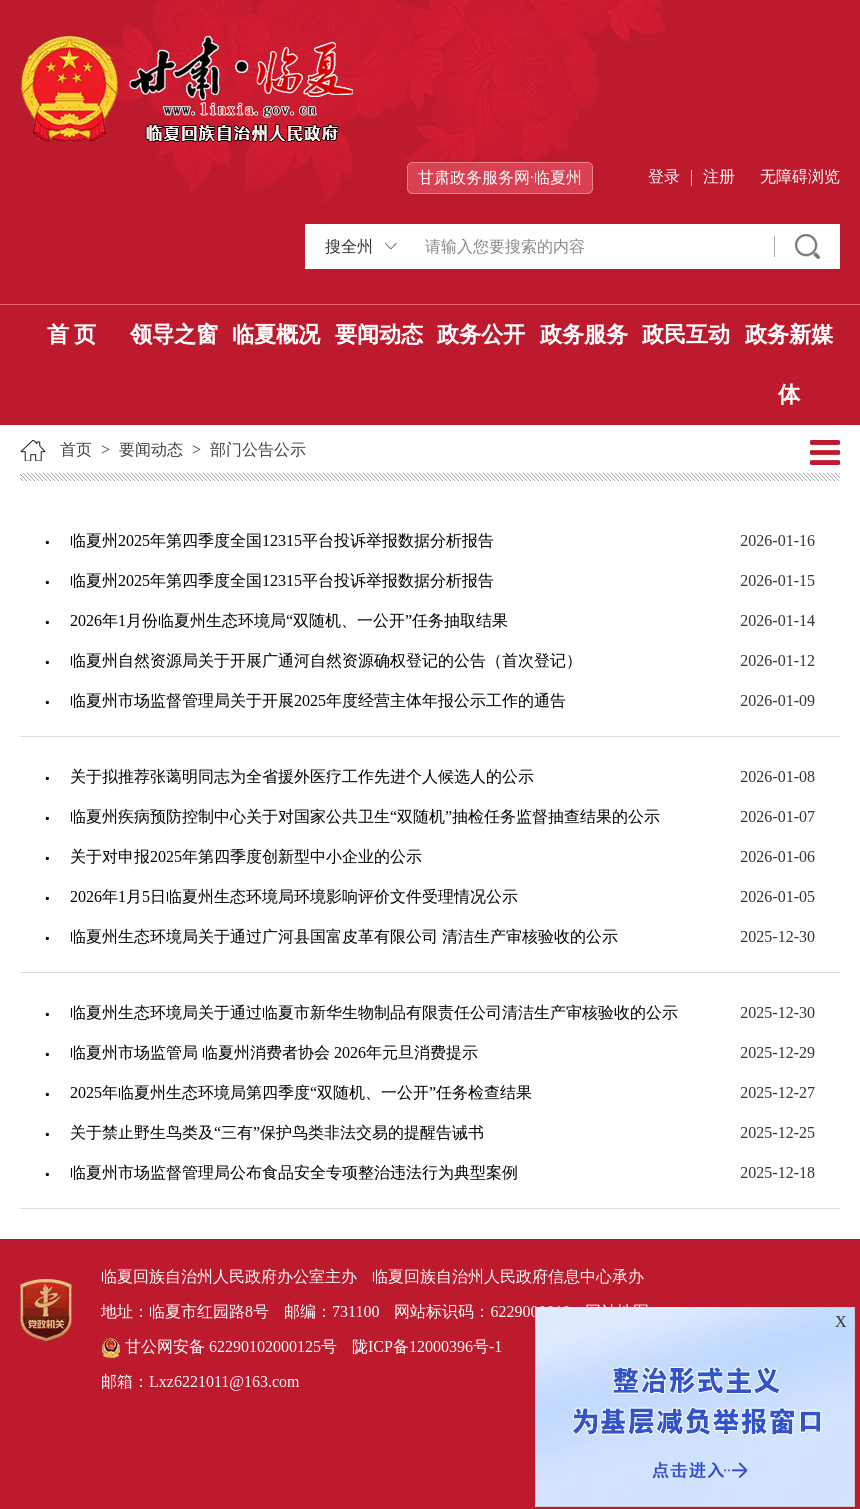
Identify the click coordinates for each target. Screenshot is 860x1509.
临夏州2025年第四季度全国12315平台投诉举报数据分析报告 (282, 540)
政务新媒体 (789, 364)
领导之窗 (174, 334)
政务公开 (481, 334)
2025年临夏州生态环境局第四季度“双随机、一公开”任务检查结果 (301, 1092)
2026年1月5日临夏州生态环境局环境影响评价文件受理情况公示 (294, 896)
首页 (76, 449)
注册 (719, 176)
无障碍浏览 (800, 176)
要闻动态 (379, 334)
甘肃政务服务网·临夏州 (500, 177)
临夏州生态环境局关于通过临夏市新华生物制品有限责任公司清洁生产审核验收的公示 (374, 1012)
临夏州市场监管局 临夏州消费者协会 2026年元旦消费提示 (274, 1052)
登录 (664, 176)
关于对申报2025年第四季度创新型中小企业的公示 (246, 856)
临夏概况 (276, 334)
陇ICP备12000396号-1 (427, 1346)
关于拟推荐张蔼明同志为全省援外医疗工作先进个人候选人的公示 (302, 776)
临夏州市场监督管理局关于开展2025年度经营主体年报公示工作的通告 (318, 700)
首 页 (72, 334)
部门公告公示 (258, 449)
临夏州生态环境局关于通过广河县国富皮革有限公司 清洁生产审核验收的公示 (344, 936)
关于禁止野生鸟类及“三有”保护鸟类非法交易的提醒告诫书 (277, 1132)
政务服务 (584, 334)
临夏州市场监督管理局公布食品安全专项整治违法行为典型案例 (294, 1172)
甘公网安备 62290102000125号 (219, 1348)
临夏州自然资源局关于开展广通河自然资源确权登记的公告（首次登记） (326, 660)
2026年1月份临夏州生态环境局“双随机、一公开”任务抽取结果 (289, 620)
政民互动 (686, 334)
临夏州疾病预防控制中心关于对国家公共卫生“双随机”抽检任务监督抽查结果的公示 (365, 816)
